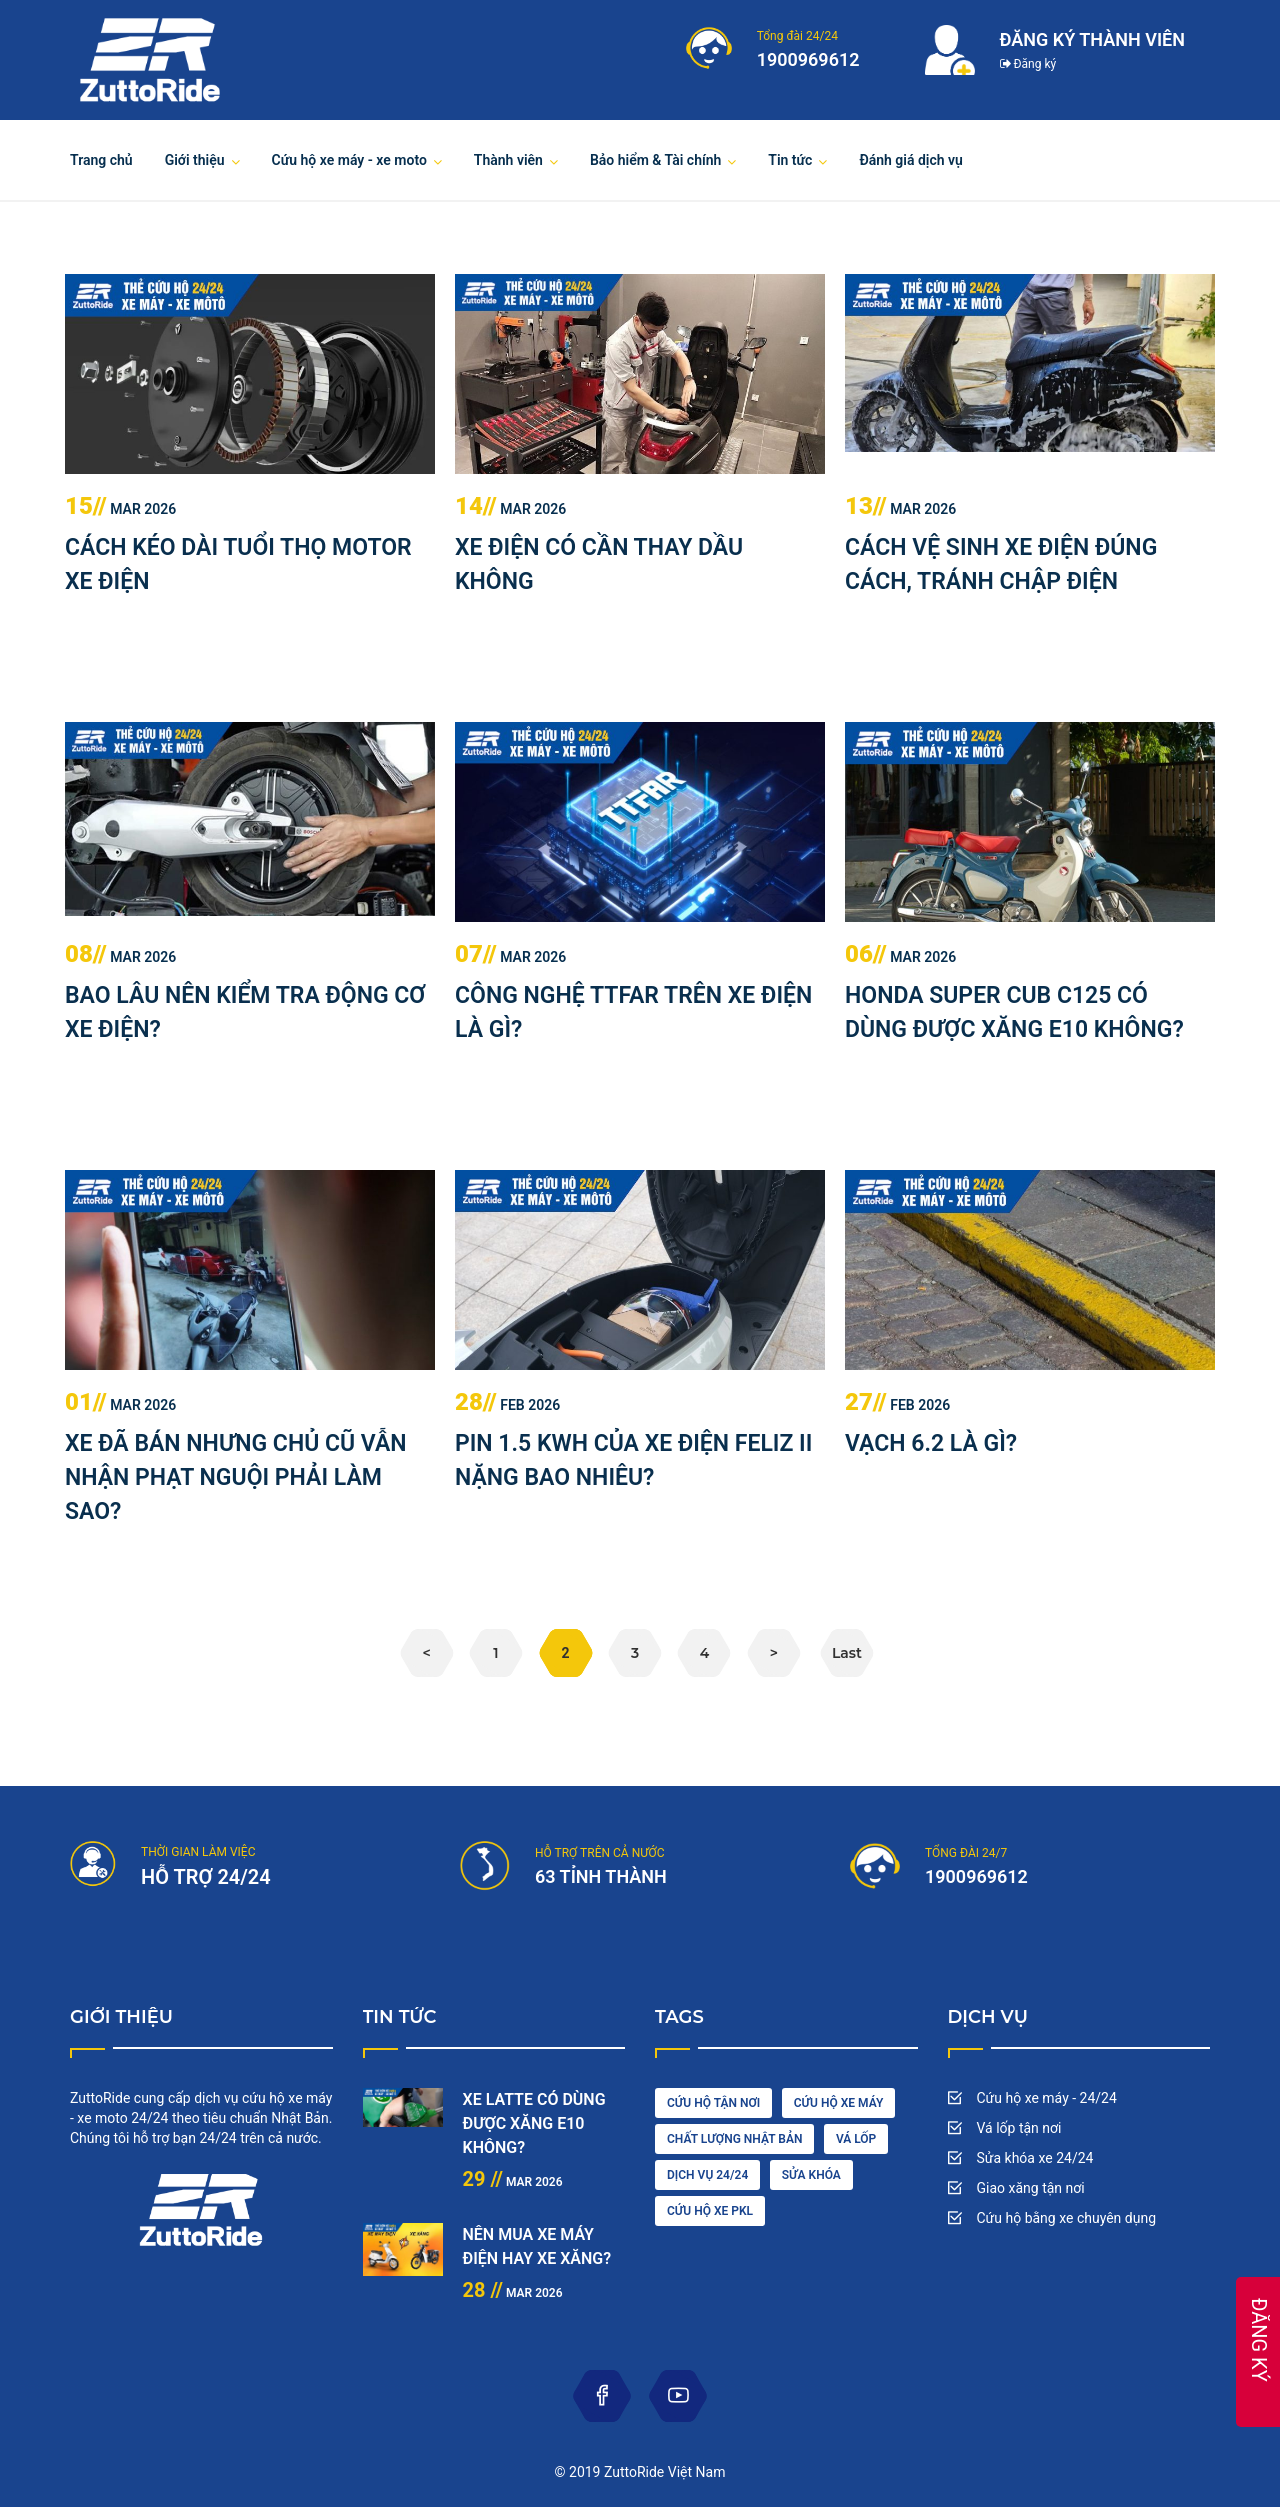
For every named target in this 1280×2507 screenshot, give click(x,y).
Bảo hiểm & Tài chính (655, 160)
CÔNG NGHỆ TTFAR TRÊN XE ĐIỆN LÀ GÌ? (633, 1012)
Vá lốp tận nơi (1019, 2128)
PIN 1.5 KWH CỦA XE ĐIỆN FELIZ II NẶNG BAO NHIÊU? (633, 1460)
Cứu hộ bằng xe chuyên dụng (1067, 2218)
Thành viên (508, 160)
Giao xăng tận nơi (1031, 2188)
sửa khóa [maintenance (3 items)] (811, 2175)
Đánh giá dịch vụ (911, 160)
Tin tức (790, 160)
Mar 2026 (120, 509)
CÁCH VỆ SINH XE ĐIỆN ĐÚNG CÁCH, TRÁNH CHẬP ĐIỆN (1001, 564)
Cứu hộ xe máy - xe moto (349, 160)
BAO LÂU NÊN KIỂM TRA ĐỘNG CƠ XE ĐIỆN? (245, 1012)
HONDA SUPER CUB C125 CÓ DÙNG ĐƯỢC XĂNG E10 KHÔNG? (1014, 1012)
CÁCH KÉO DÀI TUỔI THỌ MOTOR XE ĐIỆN (238, 564)
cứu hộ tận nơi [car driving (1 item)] (713, 2103)
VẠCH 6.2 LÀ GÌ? (931, 1443)
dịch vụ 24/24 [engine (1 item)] (707, 2175)
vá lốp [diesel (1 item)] (856, 2139)
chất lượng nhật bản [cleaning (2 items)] (734, 2139)
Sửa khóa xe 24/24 (1035, 2158)
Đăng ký (1028, 64)
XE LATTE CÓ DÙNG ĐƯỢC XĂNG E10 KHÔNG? (534, 2123)
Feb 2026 (507, 1405)
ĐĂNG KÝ (1259, 2340)
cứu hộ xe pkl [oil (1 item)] (710, 2211)
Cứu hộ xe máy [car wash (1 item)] (839, 2103)
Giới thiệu (195, 160)
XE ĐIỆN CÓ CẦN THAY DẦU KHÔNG (599, 564)
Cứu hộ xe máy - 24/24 (1047, 2098)
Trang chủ (101, 160)
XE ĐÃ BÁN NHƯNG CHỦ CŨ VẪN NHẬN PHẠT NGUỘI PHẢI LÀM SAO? (236, 1477)
